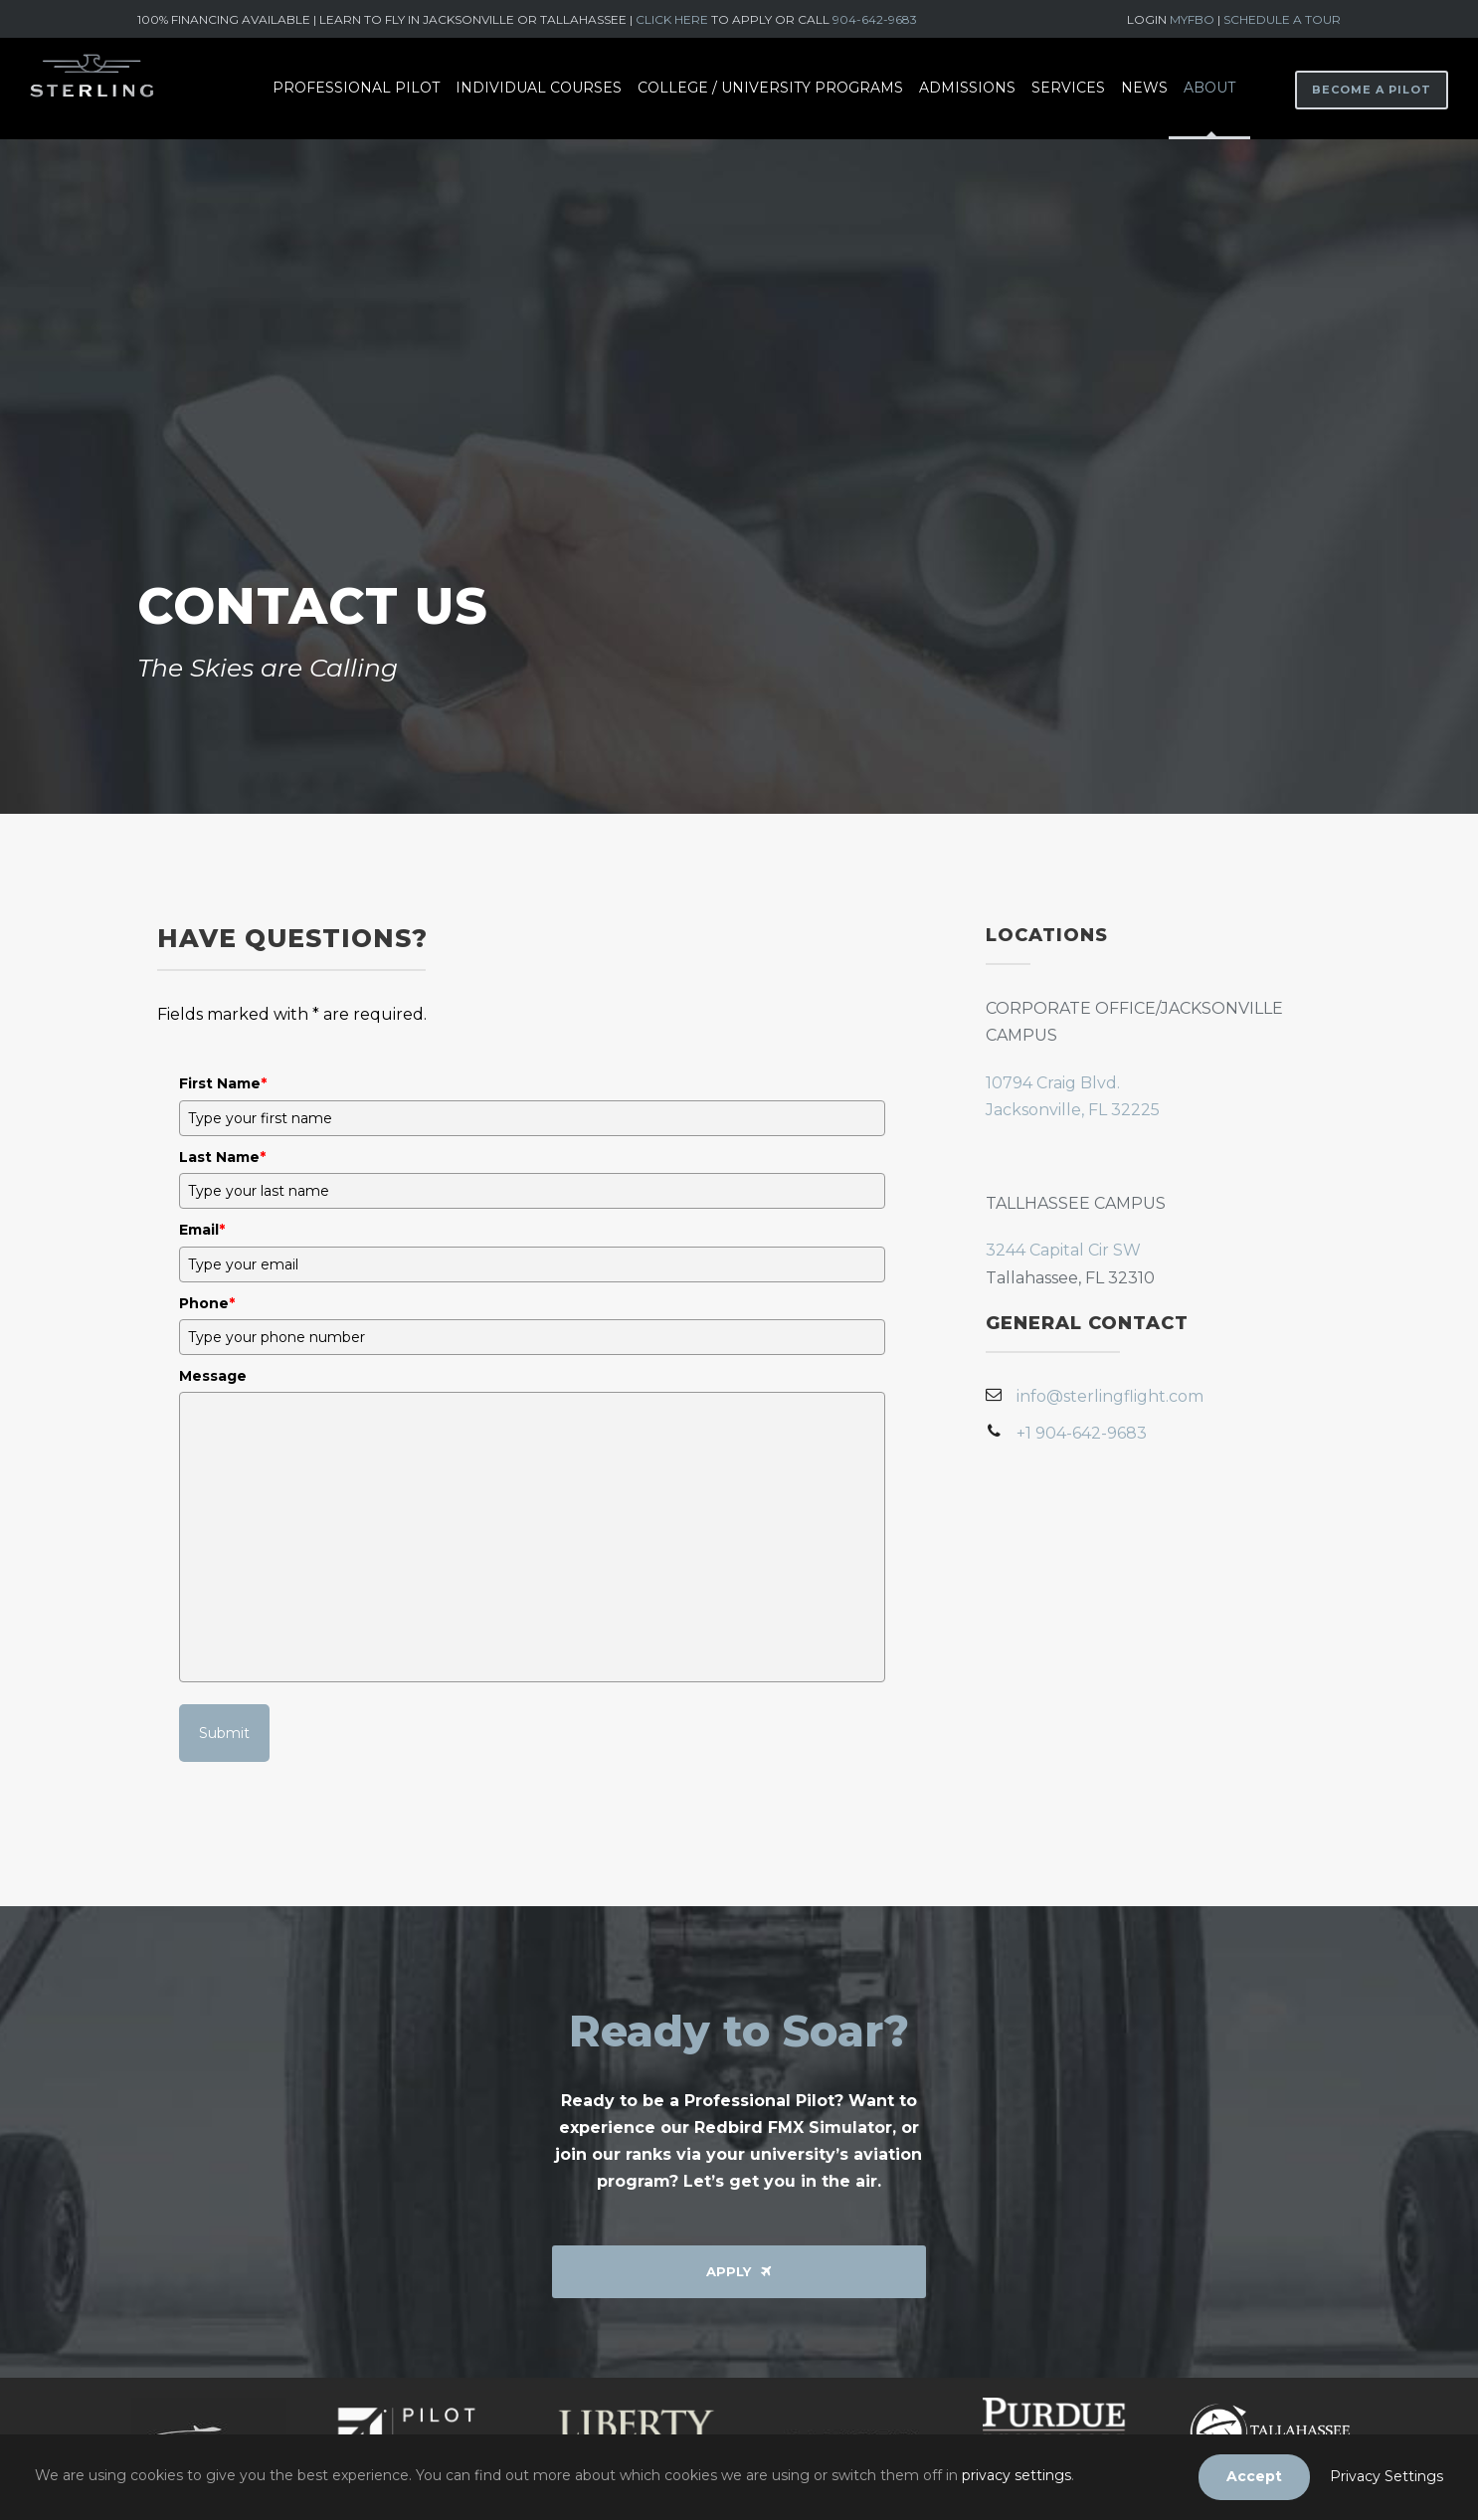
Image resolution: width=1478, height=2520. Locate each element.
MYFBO (1193, 19)
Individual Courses (539, 88)
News (1144, 88)
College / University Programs (770, 88)
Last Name (222, 1157)
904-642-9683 (874, 19)
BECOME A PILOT (1371, 90)
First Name (223, 1083)
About (1209, 88)
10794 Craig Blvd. (1053, 1082)
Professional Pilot (356, 88)
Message (213, 1376)
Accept (1254, 2476)
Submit (224, 1733)
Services (1068, 88)
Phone (207, 1303)
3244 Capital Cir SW (1063, 1250)
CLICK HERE (672, 19)
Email (202, 1230)
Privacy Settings (1386, 2476)
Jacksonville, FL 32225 (1073, 1109)
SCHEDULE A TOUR (1282, 19)
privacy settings (1016, 2475)
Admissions (967, 88)
